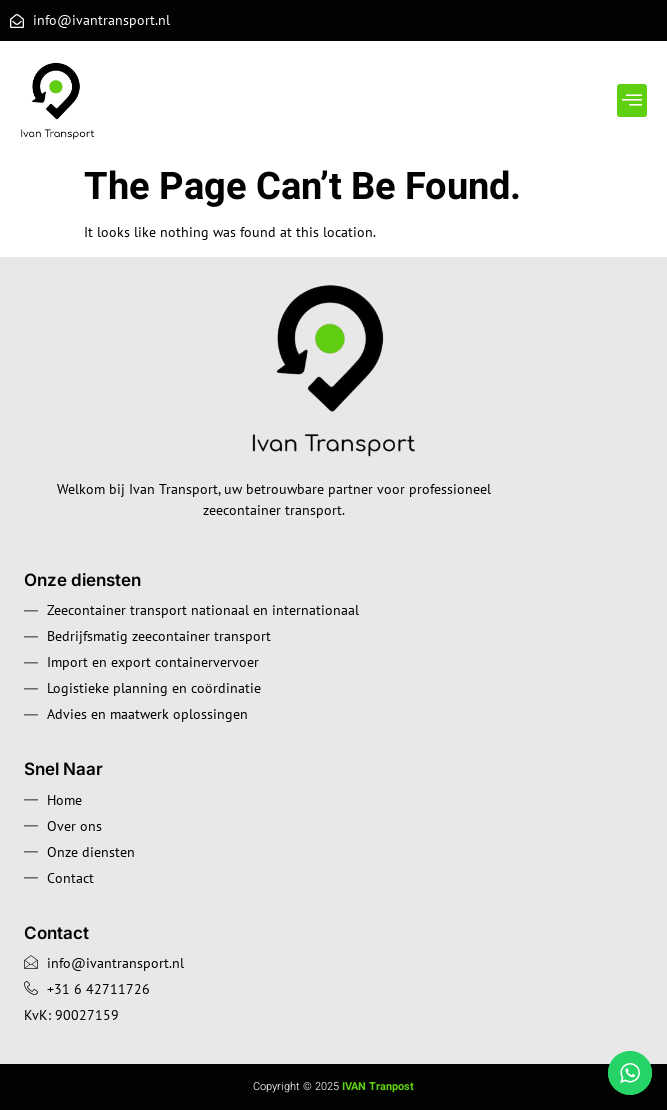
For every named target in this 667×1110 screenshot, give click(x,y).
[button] (632, 100)
